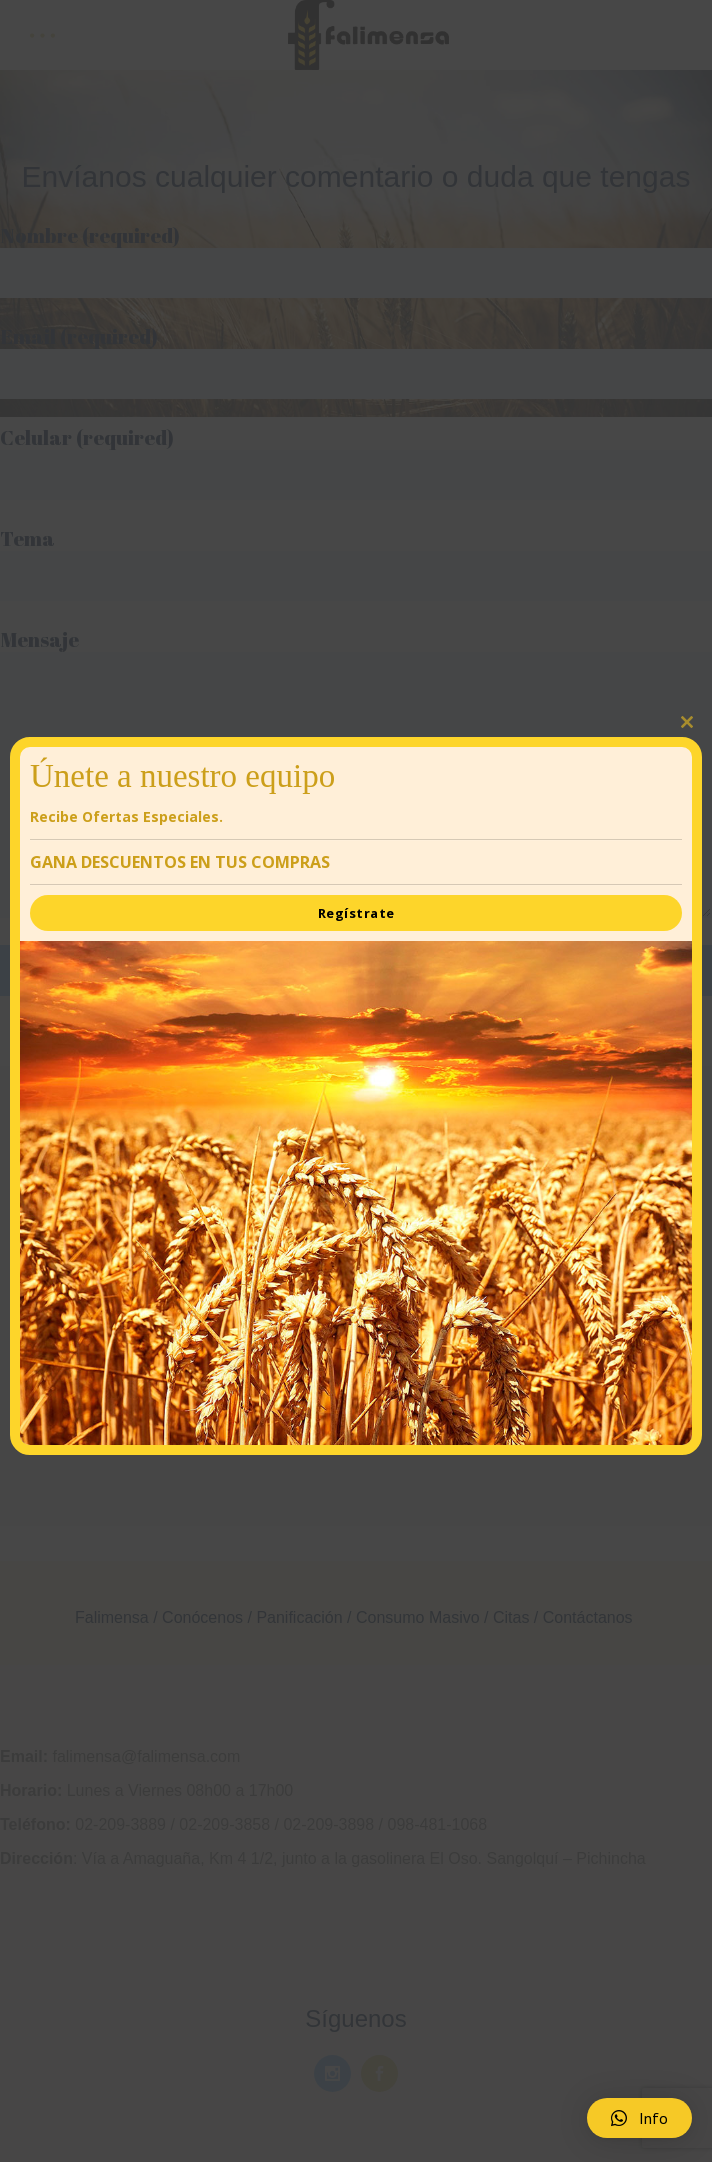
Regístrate (356, 913)
